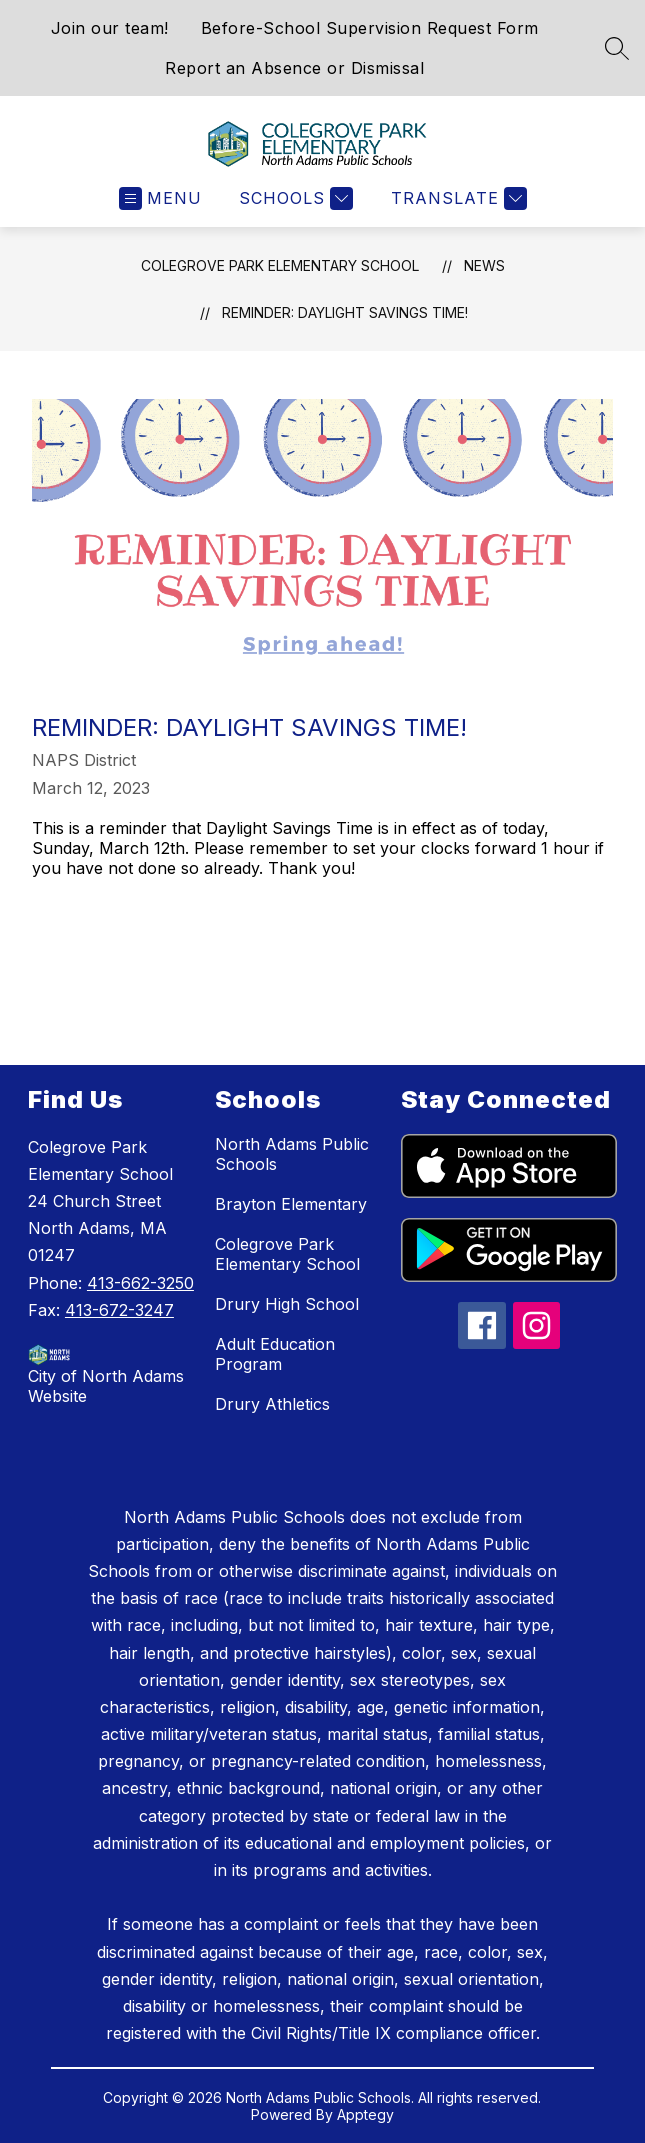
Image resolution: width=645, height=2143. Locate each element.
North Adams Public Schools (292, 1154)
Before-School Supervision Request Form (370, 28)
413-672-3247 (119, 1310)
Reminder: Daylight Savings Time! (345, 312)
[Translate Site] (456, 198)
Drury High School (287, 1304)
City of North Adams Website (106, 1386)
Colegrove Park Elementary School (280, 265)
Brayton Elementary (291, 1204)
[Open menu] (160, 198)
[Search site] (617, 48)
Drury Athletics (272, 1404)
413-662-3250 (140, 1283)
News (484, 265)
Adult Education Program (275, 1354)
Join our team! (110, 28)
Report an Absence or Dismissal (294, 68)
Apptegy (365, 2114)
